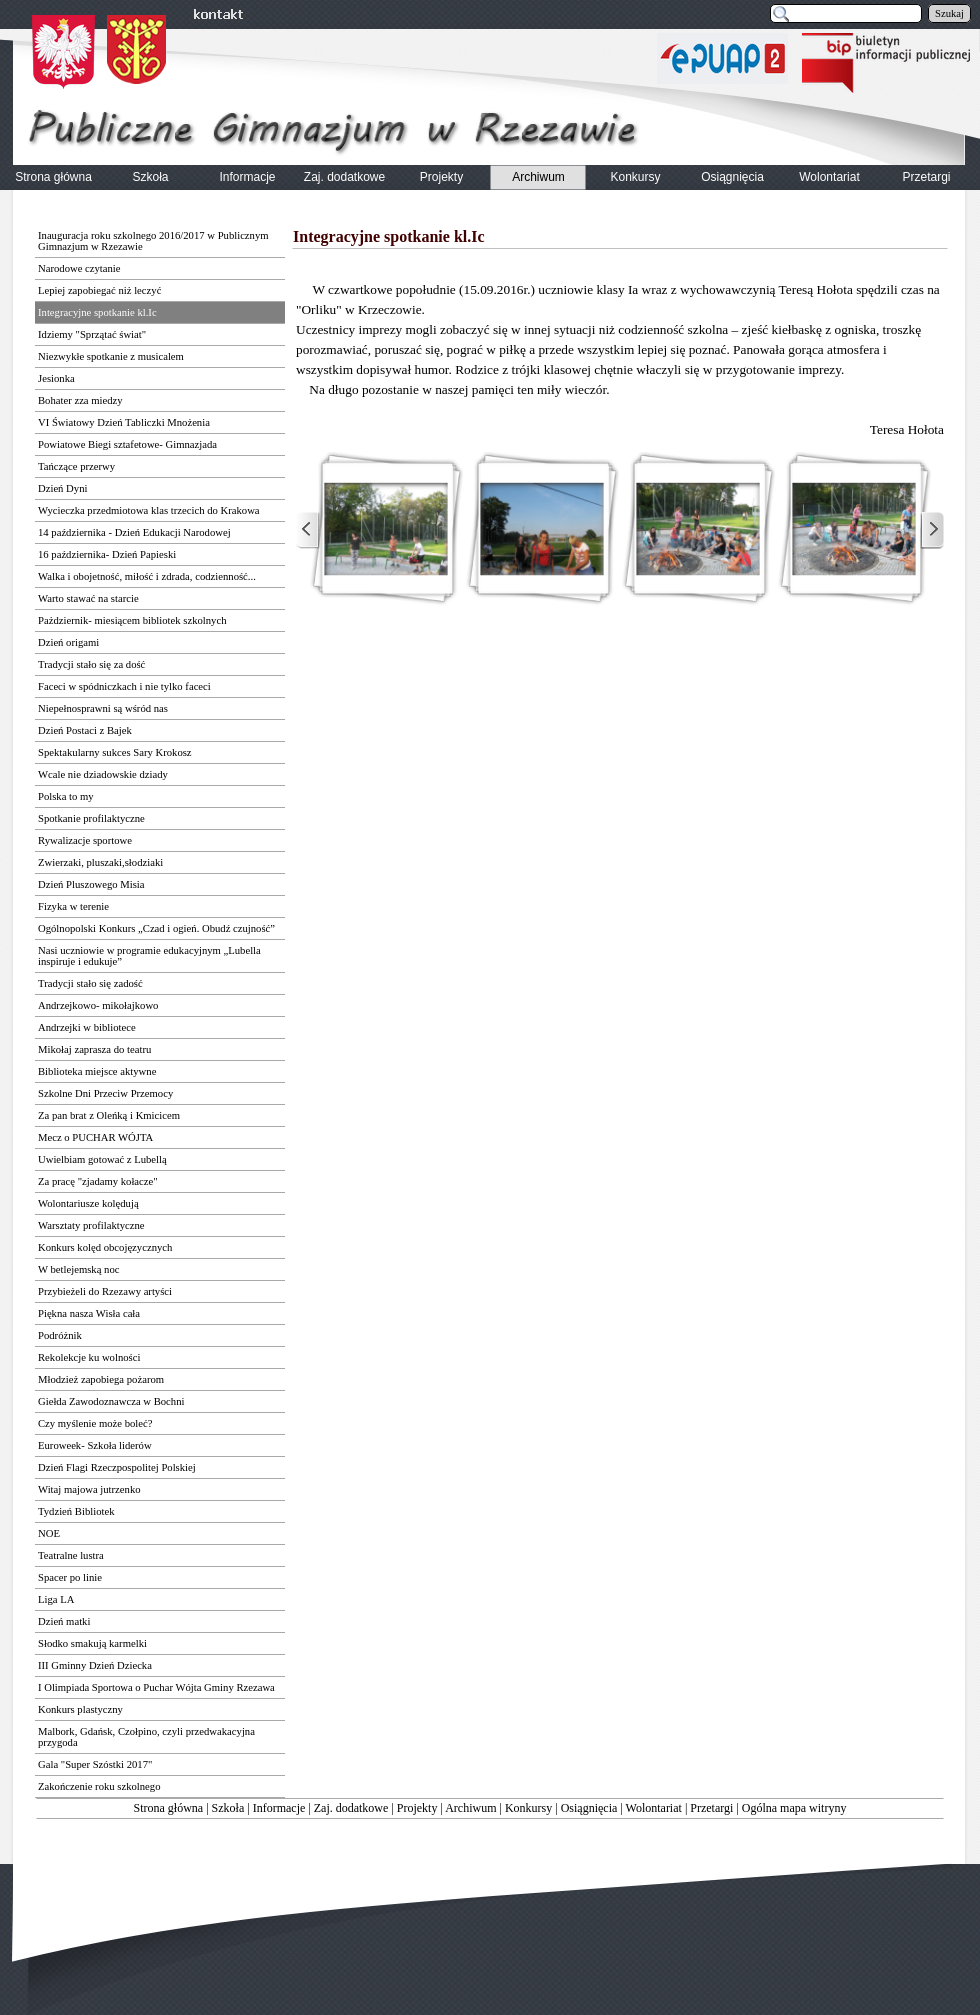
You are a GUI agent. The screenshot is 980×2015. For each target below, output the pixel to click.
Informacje (279, 1808)
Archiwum (470, 1808)
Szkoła (228, 1808)
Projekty (417, 1808)
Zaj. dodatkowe (351, 1808)
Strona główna (169, 1808)
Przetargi (711, 1808)
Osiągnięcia (589, 1808)
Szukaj (949, 13)
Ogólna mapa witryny (794, 1808)
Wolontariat (654, 1808)
